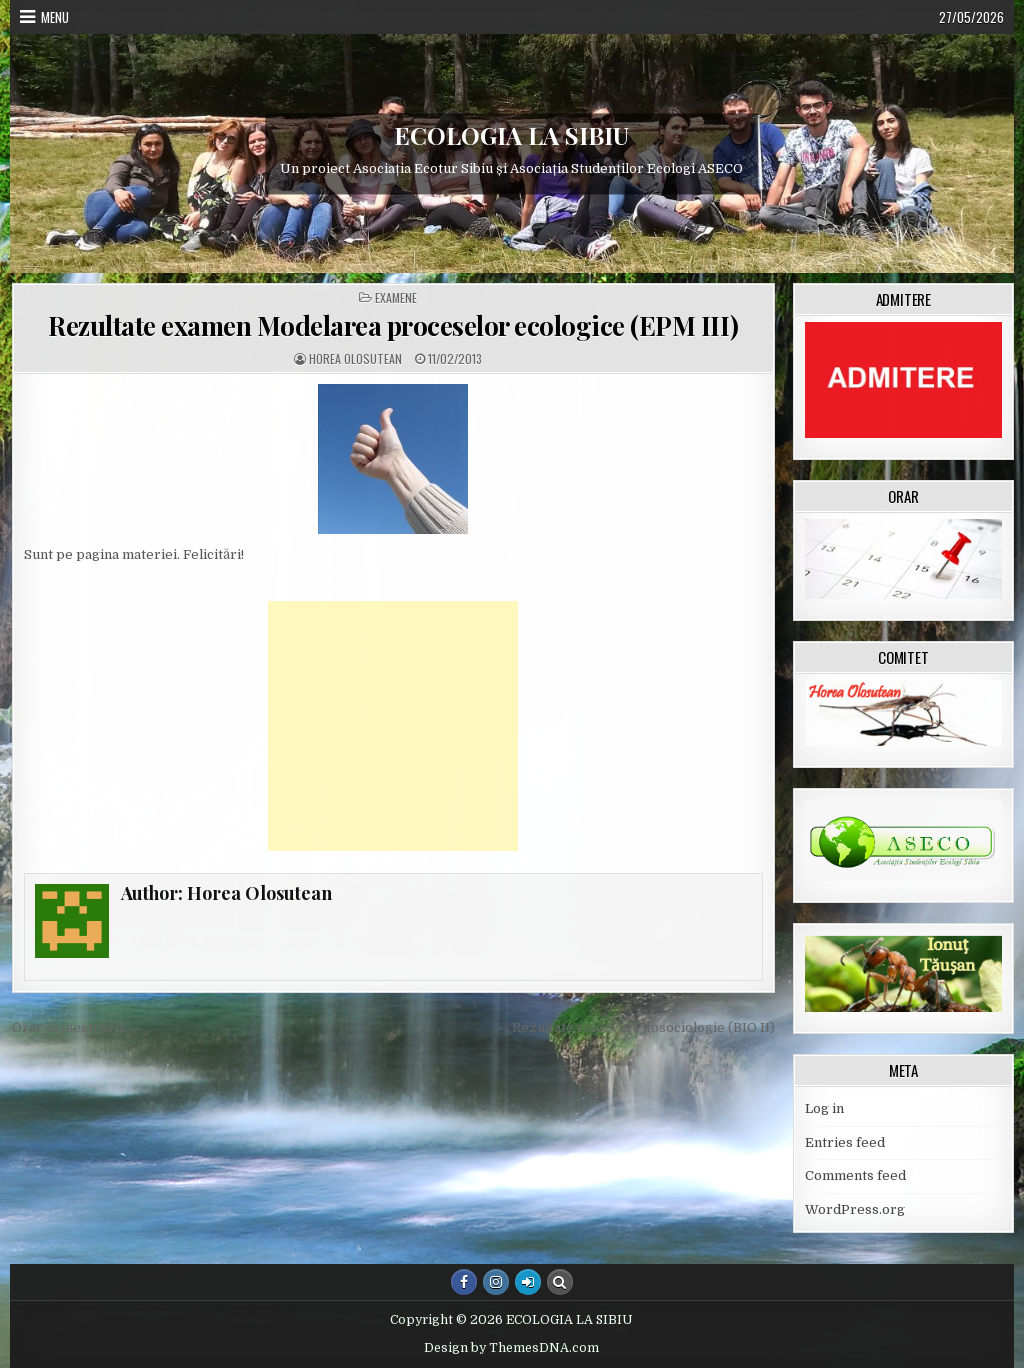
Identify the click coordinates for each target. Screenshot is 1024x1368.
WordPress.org (855, 1209)
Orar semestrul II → (76, 1027)
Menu (55, 17)
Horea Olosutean (355, 359)
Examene (396, 298)
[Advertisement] (393, 726)
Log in (824, 1108)
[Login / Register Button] (528, 1282)
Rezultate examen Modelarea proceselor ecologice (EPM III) (393, 325)
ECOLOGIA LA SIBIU (511, 135)
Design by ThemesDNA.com (511, 1348)
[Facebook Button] (464, 1282)
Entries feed (845, 1142)
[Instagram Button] (496, 1282)
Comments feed (855, 1175)
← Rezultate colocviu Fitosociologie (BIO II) (635, 1027)
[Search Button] (560, 1282)
